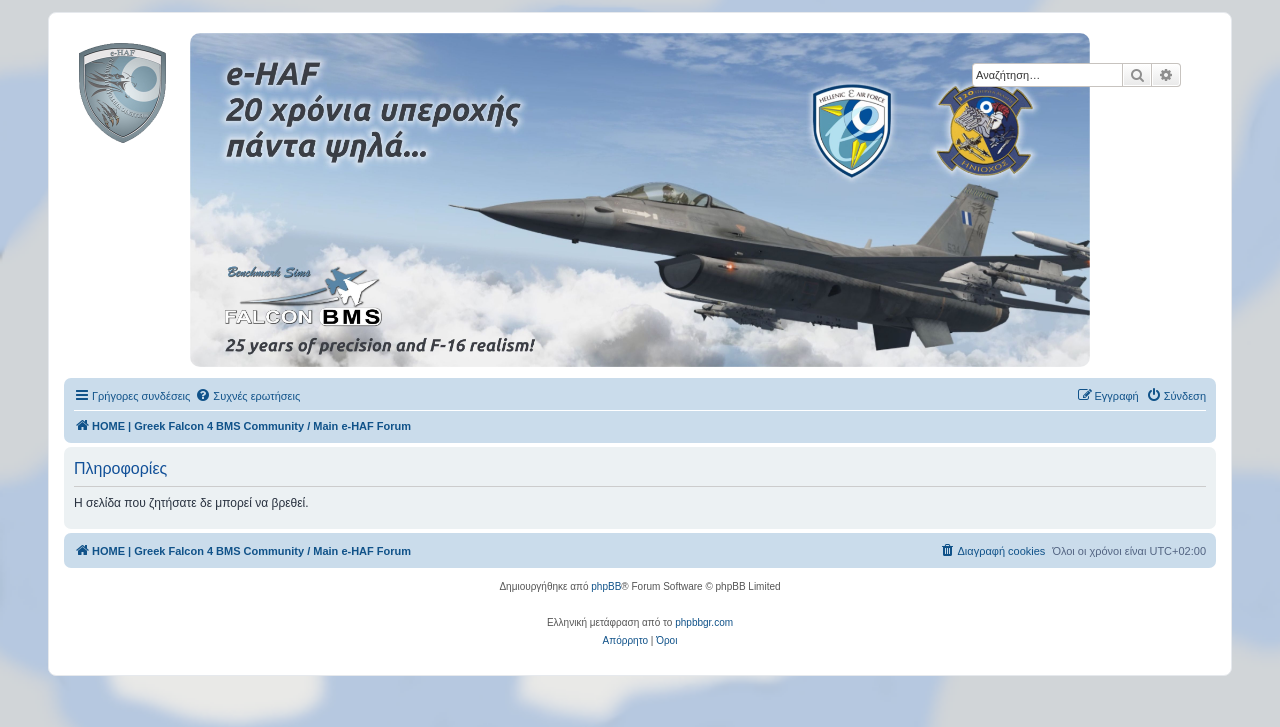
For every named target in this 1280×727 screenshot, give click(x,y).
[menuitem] (247, 396)
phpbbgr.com (704, 622)
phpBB (606, 586)
